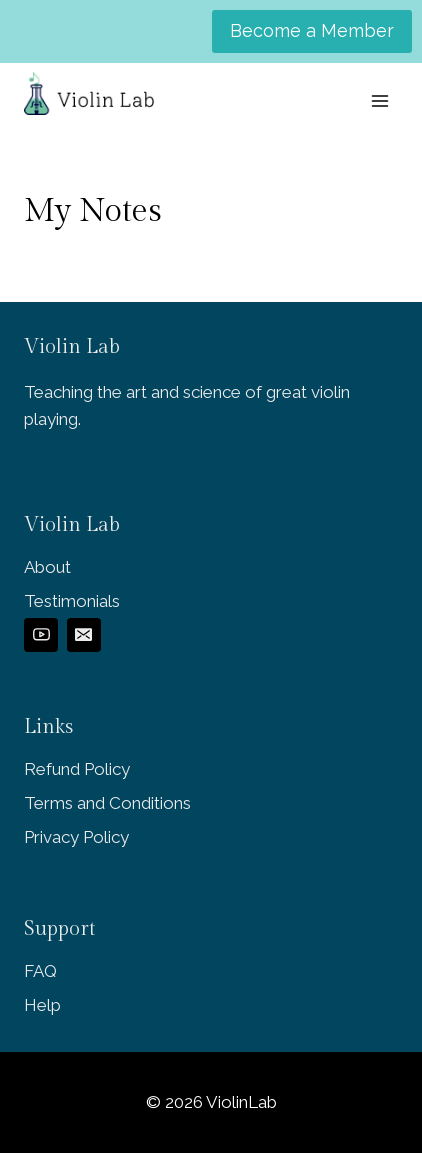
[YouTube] (41, 635)
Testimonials (72, 601)
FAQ (40, 971)
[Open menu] (379, 100)
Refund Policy (77, 769)
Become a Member (312, 30)
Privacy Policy (76, 837)
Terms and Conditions (107, 803)
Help (42, 1005)
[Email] (84, 635)
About (47, 567)
